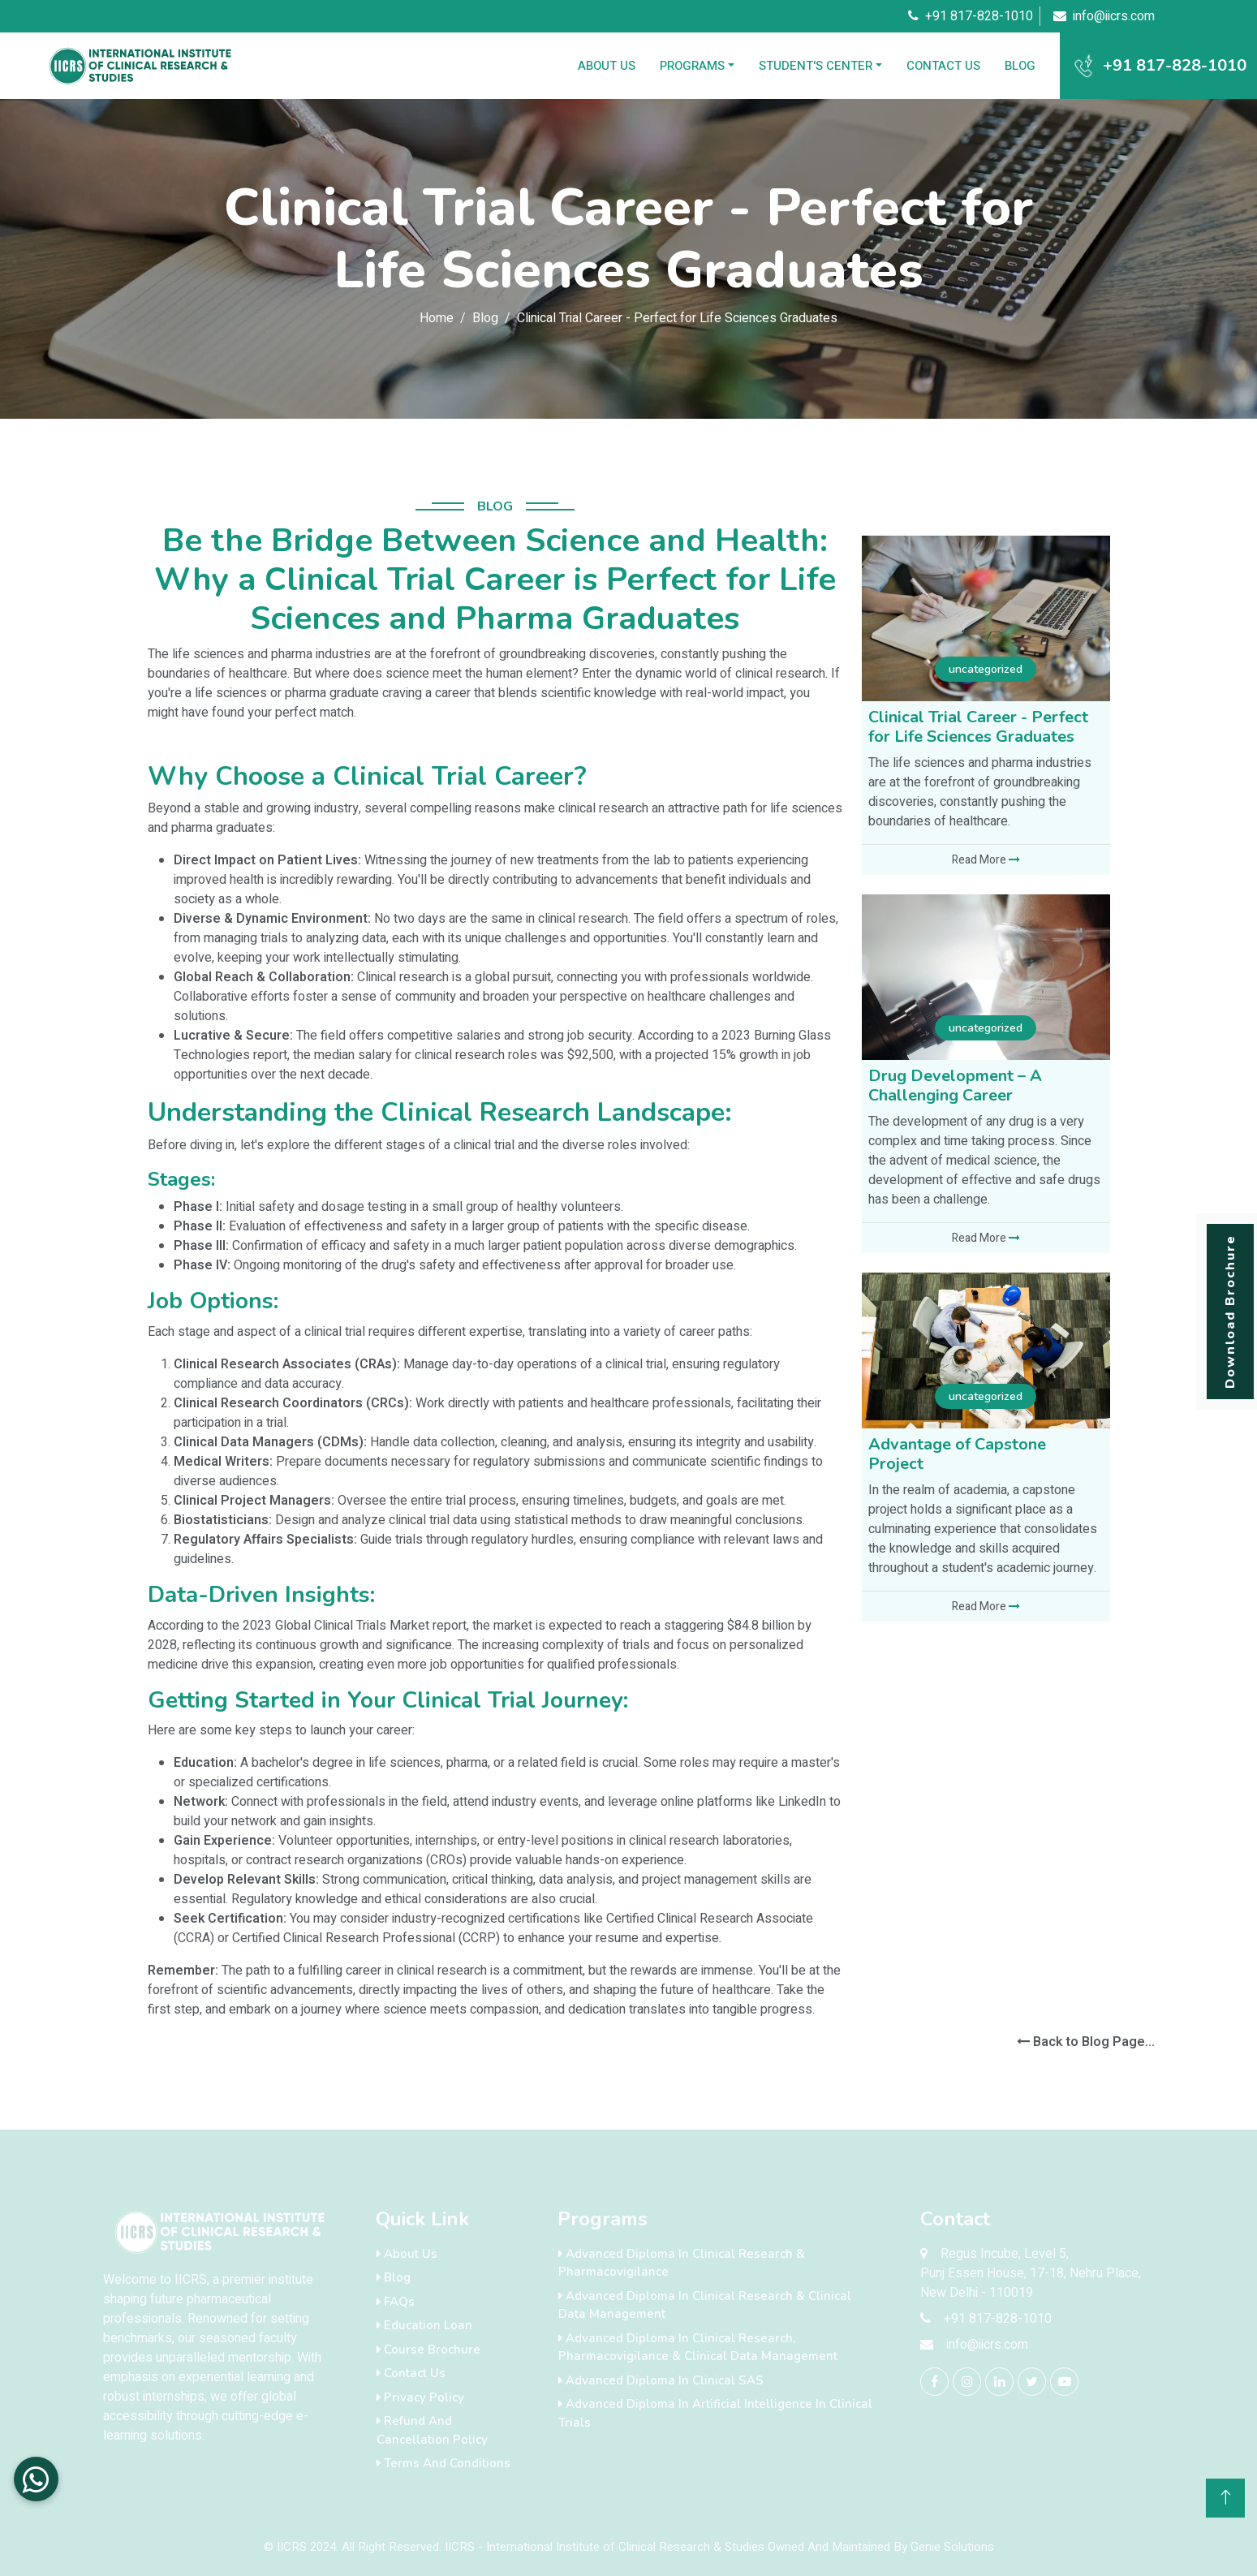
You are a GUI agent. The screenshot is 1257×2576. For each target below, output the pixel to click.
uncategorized (985, 669)
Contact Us (943, 66)
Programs (692, 66)
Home (437, 318)
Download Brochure (1230, 1311)
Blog (1020, 66)
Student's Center (815, 66)
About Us (606, 66)
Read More (986, 859)
